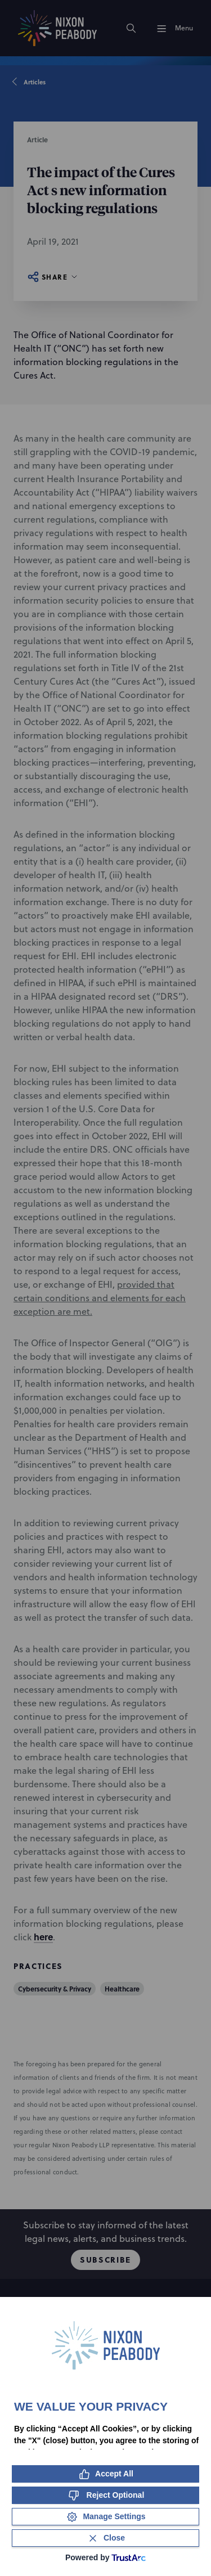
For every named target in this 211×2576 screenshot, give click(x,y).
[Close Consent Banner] (105, 2538)
